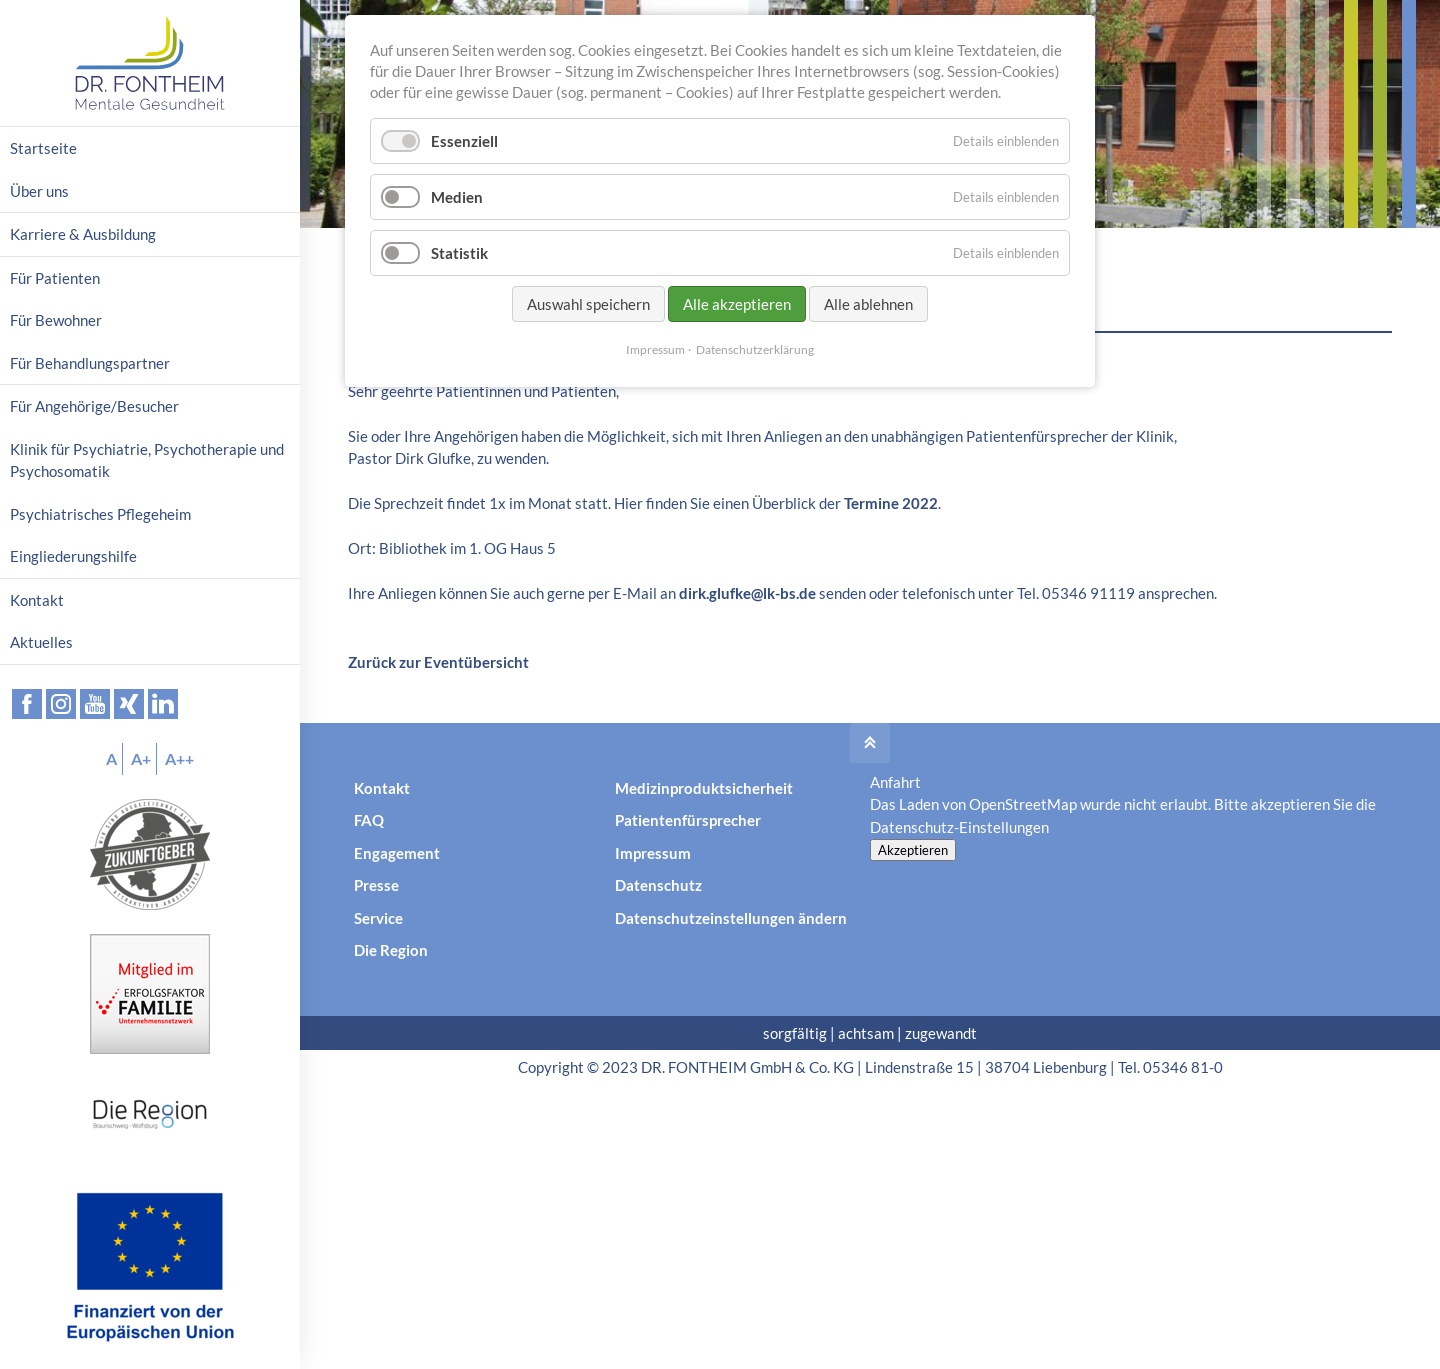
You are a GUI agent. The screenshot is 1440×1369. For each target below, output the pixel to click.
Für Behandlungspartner (90, 363)
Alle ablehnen (868, 304)
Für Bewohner (56, 320)
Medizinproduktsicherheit (704, 788)
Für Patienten (55, 278)
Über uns (39, 191)
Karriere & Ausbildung (83, 234)
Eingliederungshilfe (73, 556)
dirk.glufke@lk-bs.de (747, 593)
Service (378, 918)
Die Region (391, 950)
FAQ (369, 820)
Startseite (43, 148)
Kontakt (382, 788)
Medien (457, 197)
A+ (141, 758)
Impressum (653, 853)
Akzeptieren (913, 850)
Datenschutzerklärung (755, 349)
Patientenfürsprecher (688, 820)
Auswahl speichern (588, 304)
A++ (179, 758)
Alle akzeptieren (737, 304)
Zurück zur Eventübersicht (438, 662)
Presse (376, 885)
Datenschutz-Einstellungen (959, 827)
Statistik (459, 253)
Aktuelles (41, 642)
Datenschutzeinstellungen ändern (731, 918)
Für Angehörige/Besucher (94, 406)
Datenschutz (658, 885)
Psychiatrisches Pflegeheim (100, 514)
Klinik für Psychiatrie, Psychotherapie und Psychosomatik (147, 460)
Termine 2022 (891, 503)
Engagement (397, 853)
